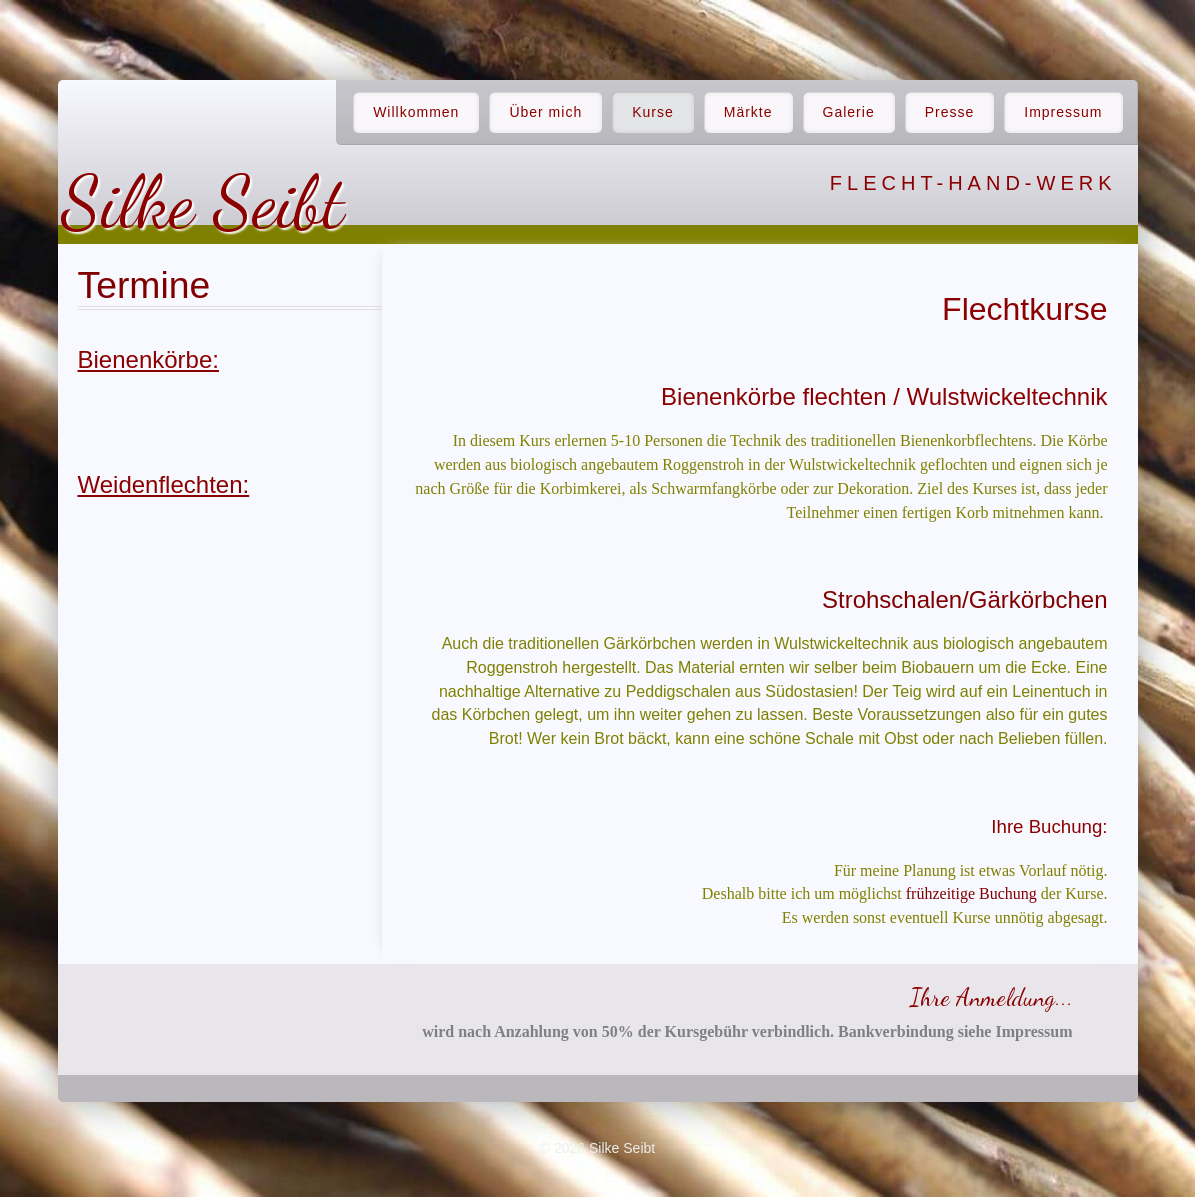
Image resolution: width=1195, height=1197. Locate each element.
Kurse (653, 112)
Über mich (545, 112)
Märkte (748, 112)
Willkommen (416, 112)
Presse (950, 112)
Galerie (849, 112)
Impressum (1063, 112)
